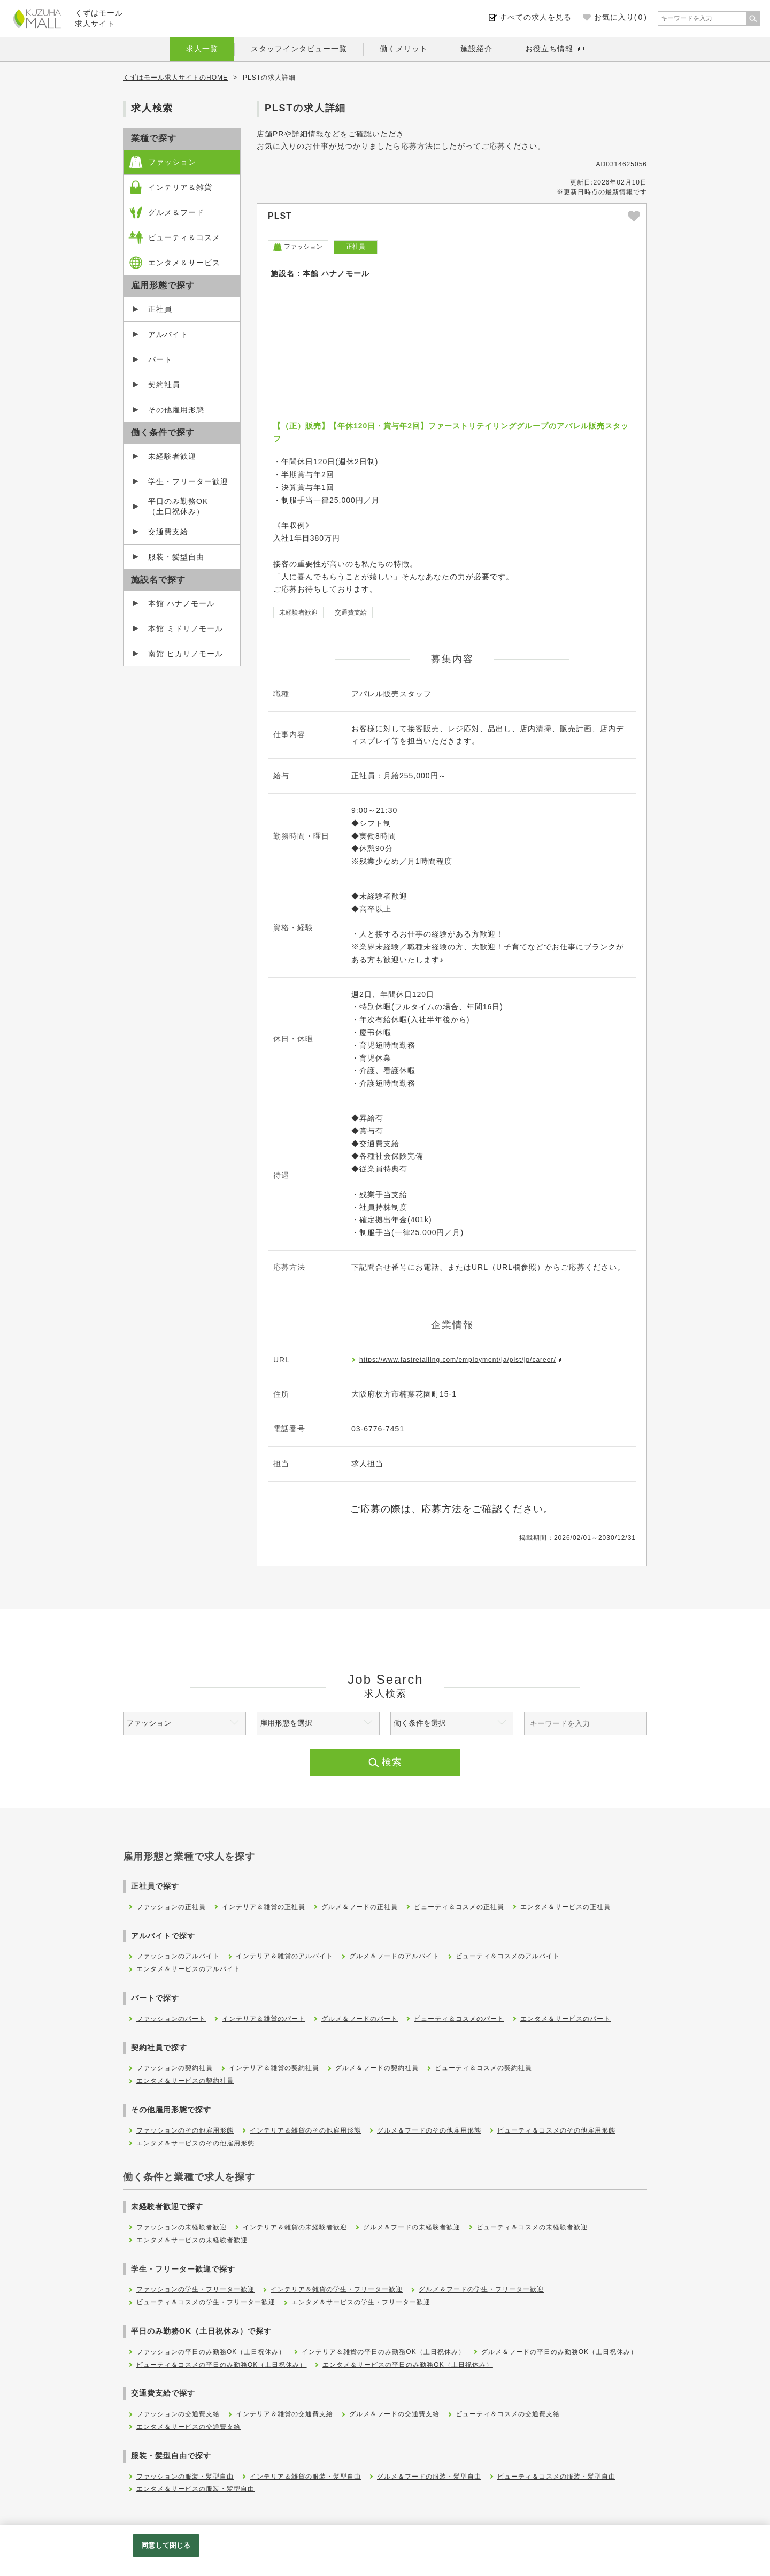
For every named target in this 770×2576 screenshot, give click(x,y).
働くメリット (404, 48)
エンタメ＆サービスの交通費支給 (188, 2427)
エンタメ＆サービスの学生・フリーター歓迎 (360, 2302)
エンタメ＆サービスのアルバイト (188, 1969)
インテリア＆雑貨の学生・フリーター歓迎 (337, 2289)
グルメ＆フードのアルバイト (394, 1956)
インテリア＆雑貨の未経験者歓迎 (295, 2227)
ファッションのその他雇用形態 (185, 2130)
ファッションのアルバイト (178, 1956)
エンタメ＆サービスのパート (565, 2018)
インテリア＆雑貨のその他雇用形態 (305, 2130)
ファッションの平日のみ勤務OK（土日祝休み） (211, 2352)
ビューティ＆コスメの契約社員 (483, 2068)
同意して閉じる (165, 2545)
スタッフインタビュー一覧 (299, 48)
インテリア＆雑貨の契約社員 (274, 2068)
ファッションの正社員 (171, 1907)
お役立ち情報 (549, 48)
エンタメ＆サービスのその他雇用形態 (195, 2143)
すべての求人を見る (535, 17)
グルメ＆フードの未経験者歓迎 (411, 2227)
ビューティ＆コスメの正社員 (459, 1907)
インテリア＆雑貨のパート (263, 2018)
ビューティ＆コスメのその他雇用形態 (556, 2130)
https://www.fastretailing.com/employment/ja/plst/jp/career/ (457, 1359)
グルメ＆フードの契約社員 (377, 2068)
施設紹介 (476, 48)
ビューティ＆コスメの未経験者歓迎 (532, 2227)
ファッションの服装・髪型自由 (185, 2476)
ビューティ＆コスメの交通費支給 (508, 2414)
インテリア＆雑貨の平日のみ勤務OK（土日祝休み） (383, 2352)
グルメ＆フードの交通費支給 (394, 2414)
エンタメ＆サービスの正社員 (565, 1907)
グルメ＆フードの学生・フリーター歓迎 (481, 2289)
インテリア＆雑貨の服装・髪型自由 (305, 2476)
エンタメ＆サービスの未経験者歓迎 (192, 2240)
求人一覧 (202, 48)
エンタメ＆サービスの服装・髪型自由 (195, 2489)
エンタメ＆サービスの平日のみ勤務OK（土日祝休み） (407, 2364)
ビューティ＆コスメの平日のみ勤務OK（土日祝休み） (221, 2364)
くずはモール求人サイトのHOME (175, 77)
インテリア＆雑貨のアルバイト (284, 1956)
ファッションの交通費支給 (178, 2414)
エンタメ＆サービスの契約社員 (185, 2080)
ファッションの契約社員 (174, 2068)
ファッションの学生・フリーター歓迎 (195, 2289)
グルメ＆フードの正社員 (359, 1907)
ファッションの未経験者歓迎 (181, 2227)
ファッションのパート (171, 2018)
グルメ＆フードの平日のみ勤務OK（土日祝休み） (559, 2352)
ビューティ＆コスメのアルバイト (508, 1956)
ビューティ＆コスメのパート (459, 2018)
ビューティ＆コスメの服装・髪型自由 (556, 2476)
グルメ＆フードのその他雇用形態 (429, 2130)
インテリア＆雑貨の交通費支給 (284, 2414)
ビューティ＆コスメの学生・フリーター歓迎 (205, 2302)
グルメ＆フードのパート (359, 2018)
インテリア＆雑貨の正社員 (263, 1907)
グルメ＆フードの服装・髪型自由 (429, 2476)
